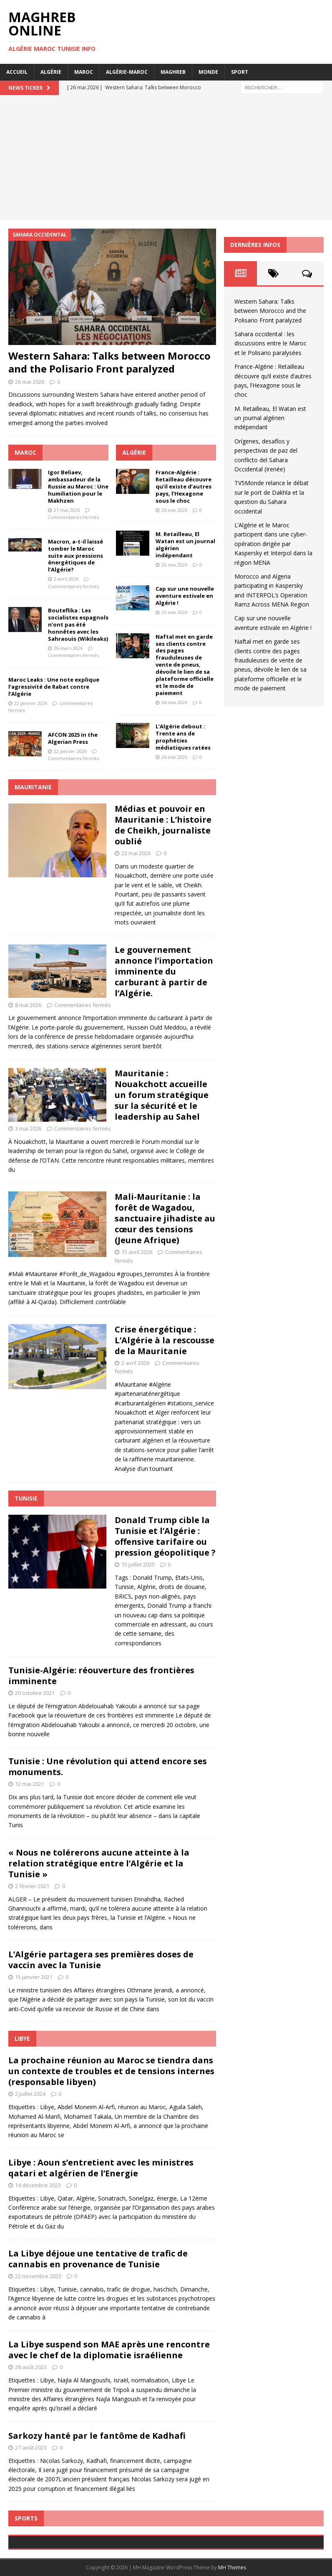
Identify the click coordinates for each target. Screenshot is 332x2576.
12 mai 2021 (29, 1784)
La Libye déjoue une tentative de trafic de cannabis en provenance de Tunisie (98, 2259)
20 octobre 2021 (35, 1693)
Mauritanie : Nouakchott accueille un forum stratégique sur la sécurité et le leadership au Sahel (162, 1095)
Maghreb (173, 72)
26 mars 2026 (68, 648)
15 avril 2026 (136, 1252)
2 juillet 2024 (30, 2094)
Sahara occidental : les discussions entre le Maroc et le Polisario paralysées (270, 343)
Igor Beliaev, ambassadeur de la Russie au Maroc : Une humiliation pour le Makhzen (78, 486)
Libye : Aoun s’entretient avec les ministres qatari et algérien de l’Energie (101, 2168)
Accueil (17, 72)
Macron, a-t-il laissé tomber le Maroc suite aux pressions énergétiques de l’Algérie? (75, 556)
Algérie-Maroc (127, 72)
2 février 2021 (32, 1886)
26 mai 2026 (29, 381)
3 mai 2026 (28, 1128)
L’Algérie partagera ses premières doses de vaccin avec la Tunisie (101, 1960)
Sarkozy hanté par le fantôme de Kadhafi (97, 2435)
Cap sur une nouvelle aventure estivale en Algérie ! (185, 596)
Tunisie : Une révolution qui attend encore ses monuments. (107, 1766)
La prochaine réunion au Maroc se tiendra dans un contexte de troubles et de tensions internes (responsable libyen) (111, 2071)
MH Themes (232, 2567)
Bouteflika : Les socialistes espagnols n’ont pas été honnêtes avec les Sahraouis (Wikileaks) (78, 624)
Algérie (50, 72)
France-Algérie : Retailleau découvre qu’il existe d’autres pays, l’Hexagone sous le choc (183, 486)
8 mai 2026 (28, 1005)
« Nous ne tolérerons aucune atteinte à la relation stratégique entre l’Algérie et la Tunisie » (98, 1863)
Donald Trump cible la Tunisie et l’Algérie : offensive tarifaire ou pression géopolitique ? (165, 1536)
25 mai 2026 (174, 612)
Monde (208, 72)
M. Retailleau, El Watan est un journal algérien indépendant (185, 544)
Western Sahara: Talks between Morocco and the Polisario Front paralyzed (109, 362)
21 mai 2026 (67, 510)
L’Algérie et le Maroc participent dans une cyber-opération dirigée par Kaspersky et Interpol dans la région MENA (273, 544)
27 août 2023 (31, 2447)
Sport (239, 72)
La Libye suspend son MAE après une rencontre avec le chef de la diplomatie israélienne (109, 2350)
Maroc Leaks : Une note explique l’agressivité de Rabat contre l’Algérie (53, 687)
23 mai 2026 (136, 853)
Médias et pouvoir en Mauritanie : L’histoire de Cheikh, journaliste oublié (163, 825)
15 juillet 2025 (138, 1564)
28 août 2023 (31, 2367)
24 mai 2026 (174, 702)
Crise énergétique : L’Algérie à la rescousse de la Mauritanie (164, 1340)
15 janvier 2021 (34, 1977)
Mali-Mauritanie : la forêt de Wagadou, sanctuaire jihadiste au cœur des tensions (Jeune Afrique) (165, 1218)
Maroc (83, 72)
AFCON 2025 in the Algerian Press (73, 738)
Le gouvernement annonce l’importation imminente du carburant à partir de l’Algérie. (164, 971)
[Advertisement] (166, 157)
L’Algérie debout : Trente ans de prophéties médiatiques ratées (183, 737)
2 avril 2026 (66, 579)
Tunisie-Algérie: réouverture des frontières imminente (101, 1675)
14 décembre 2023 (38, 2185)
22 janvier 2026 (30, 703)
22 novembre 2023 (38, 2276)
